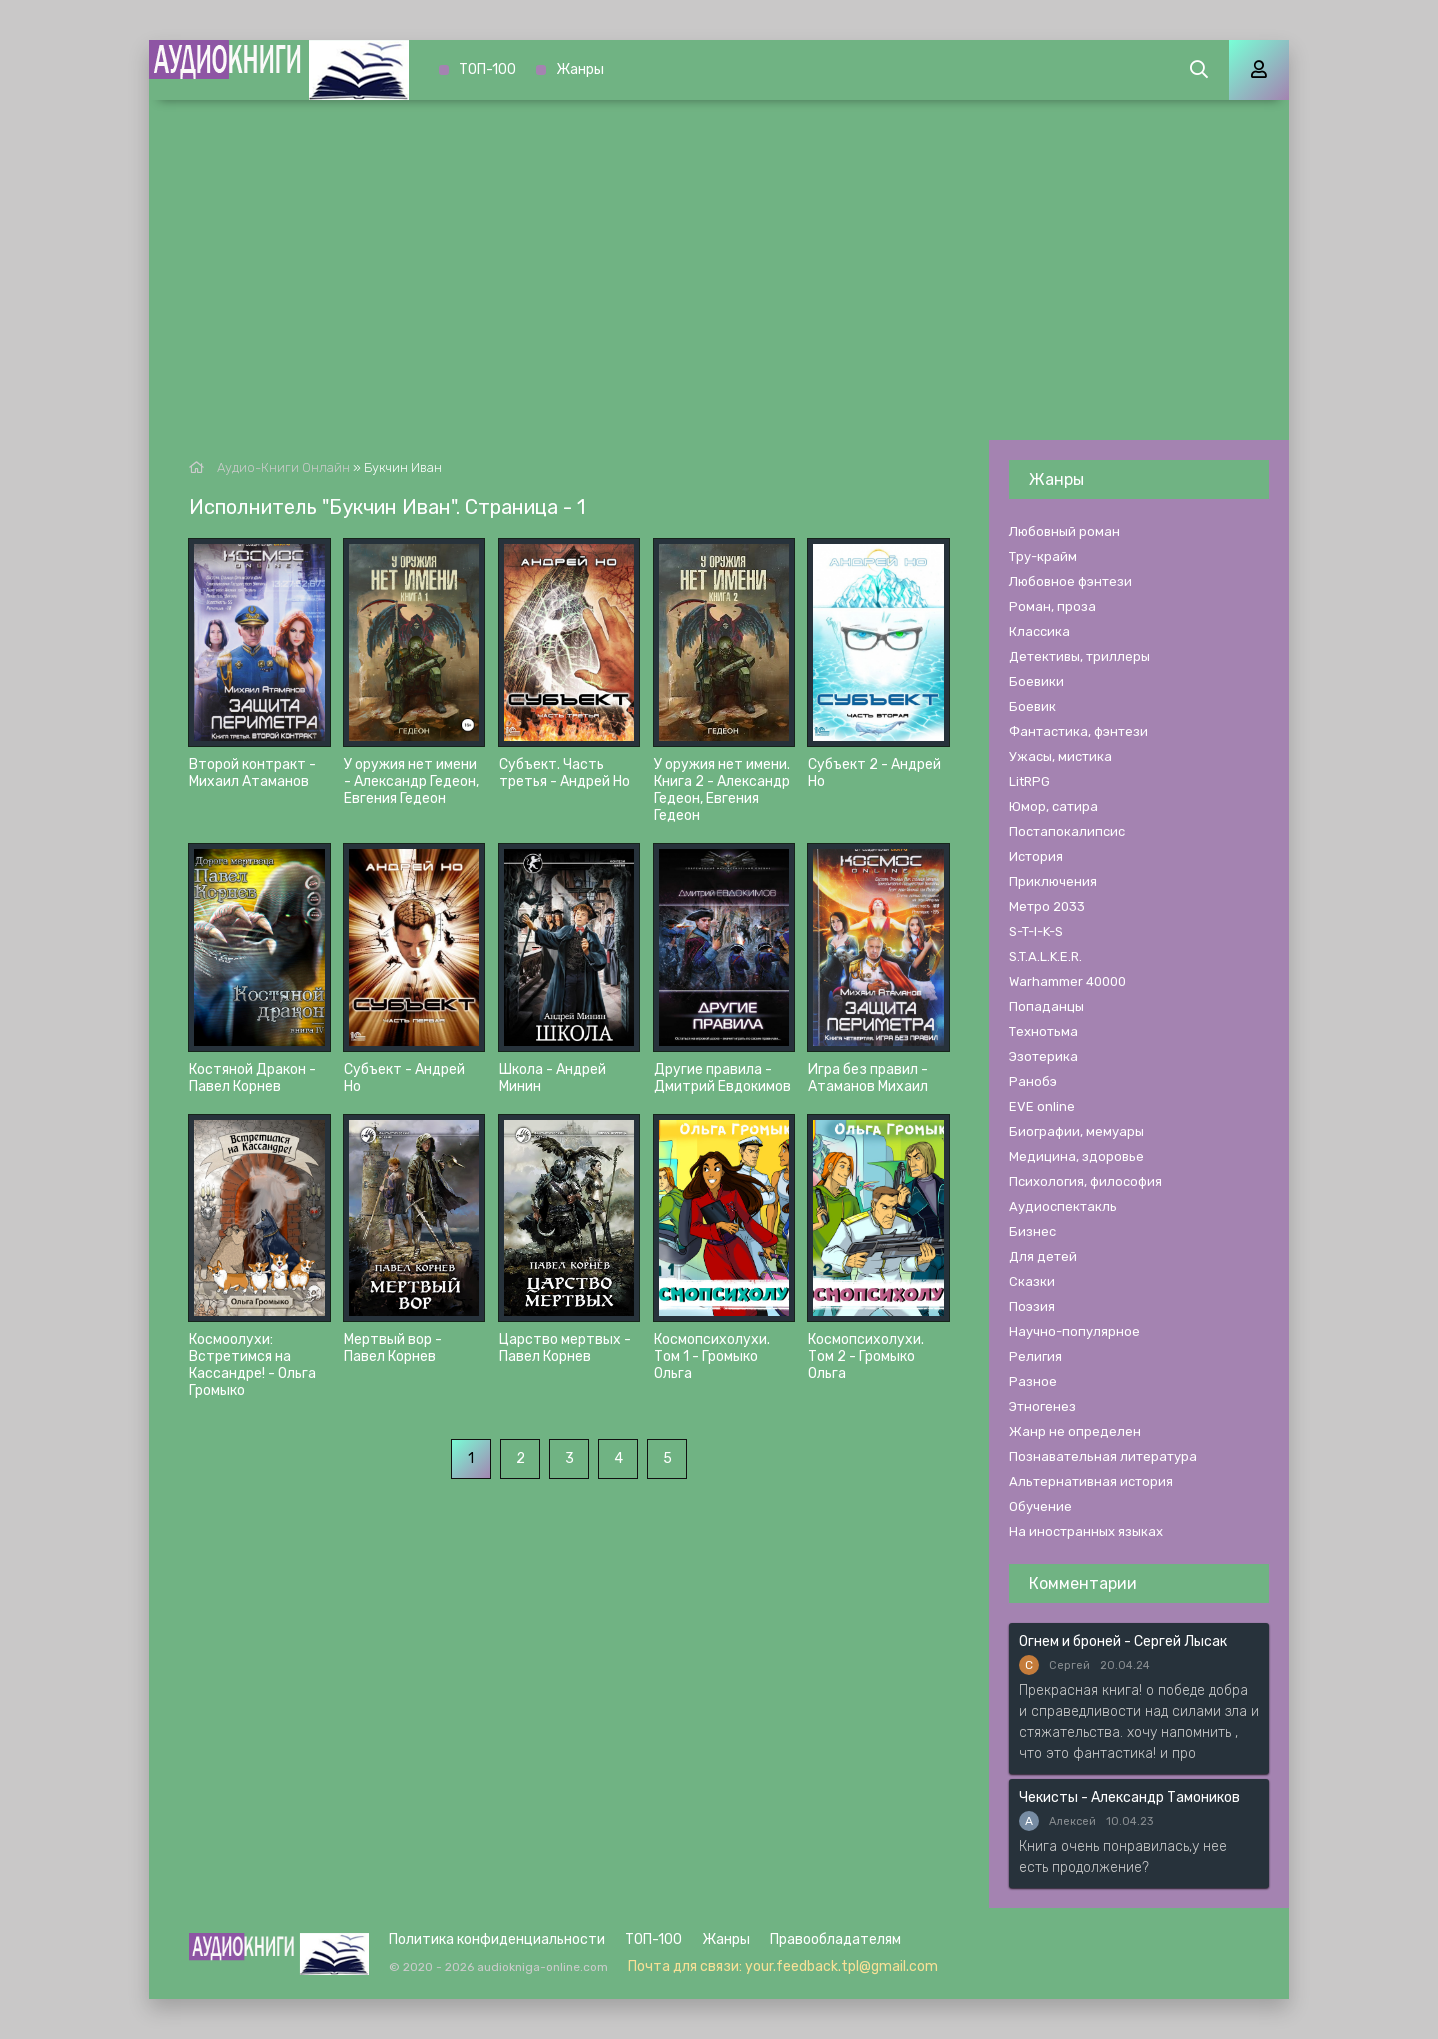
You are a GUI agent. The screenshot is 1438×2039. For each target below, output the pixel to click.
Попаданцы (1046, 1006)
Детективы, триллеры (1079, 656)
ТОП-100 (487, 69)
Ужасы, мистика (1060, 756)
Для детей (1043, 1256)
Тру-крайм (1043, 556)
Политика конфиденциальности (497, 1939)
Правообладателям (835, 1939)
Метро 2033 (1047, 906)
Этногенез (1042, 1406)
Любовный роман (1064, 531)
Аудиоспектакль (1063, 1206)
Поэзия (1032, 1306)
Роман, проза (1052, 606)
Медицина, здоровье (1076, 1156)
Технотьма (1043, 1031)
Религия (1035, 1356)
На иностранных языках (1086, 1531)
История (1036, 856)
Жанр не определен (1075, 1431)
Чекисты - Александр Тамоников (1129, 1797)
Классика (1039, 631)
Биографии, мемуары (1076, 1131)
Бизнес (1032, 1231)
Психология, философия (1085, 1181)
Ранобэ (1033, 1081)
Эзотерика (1043, 1056)
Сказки (1032, 1281)
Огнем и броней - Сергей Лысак (1123, 1641)
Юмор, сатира (1053, 806)
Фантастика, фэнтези (1078, 731)
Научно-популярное (1074, 1331)
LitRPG (1029, 781)
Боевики (1036, 681)
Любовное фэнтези (1070, 581)
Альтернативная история (1091, 1481)
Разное (1033, 1381)
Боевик (1032, 706)
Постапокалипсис (1067, 831)
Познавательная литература (1103, 1456)
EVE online (1042, 1106)
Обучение (1040, 1506)
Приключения (1053, 881)
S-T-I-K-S (1036, 931)
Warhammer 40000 (1067, 981)
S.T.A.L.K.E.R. (1045, 956)
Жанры (580, 69)
